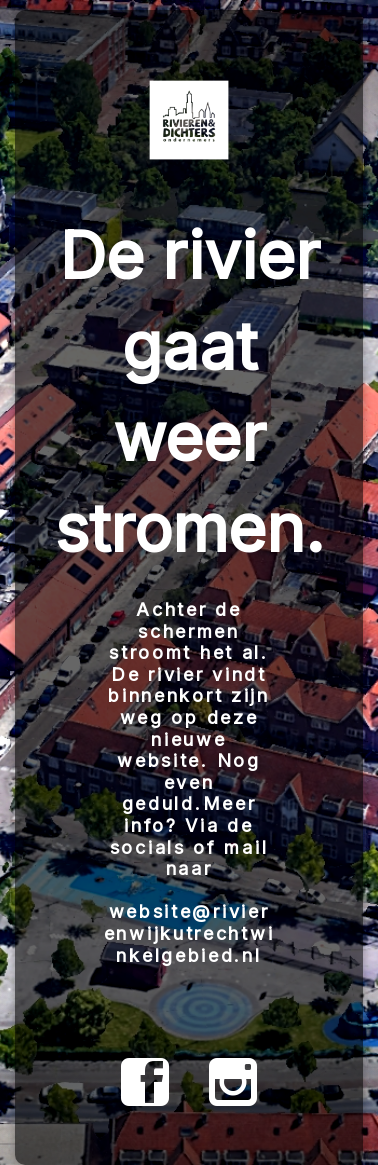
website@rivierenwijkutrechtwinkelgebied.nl (189, 933)
